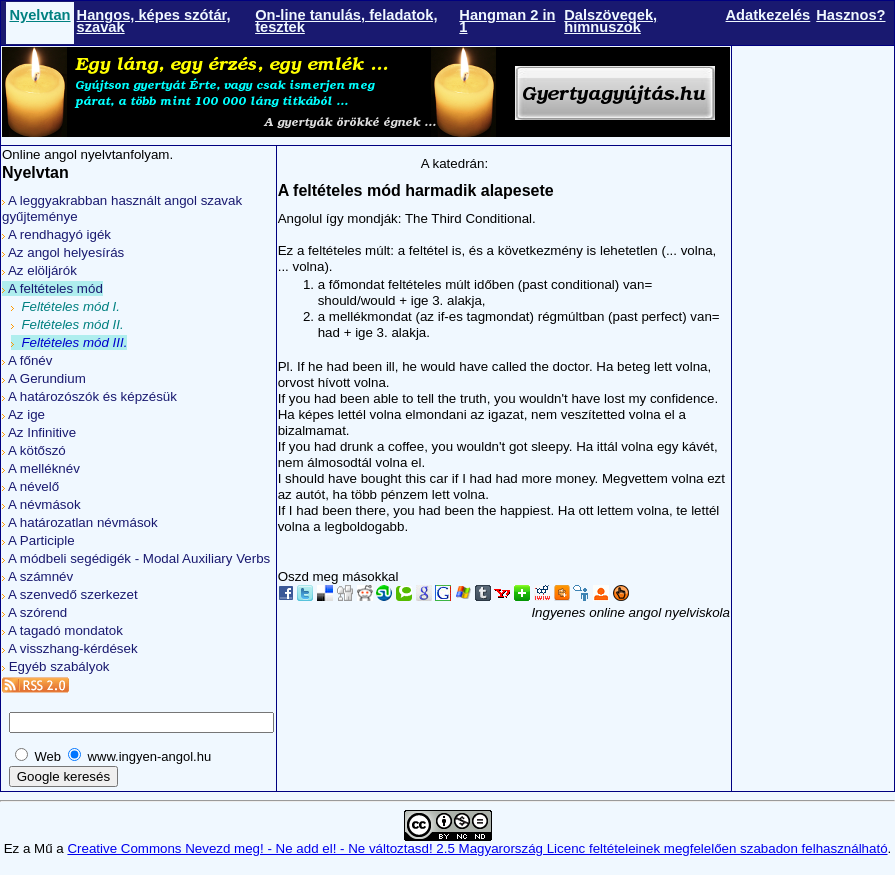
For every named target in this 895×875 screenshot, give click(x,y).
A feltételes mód (52, 288)
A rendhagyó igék (56, 234)
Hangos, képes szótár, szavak (154, 21)
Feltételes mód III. (69, 342)
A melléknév (41, 468)
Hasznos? (850, 15)
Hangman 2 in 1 (507, 21)
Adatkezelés (768, 15)
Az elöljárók (39, 270)
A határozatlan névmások (80, 522)
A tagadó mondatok (62, 630)
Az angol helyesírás (63, 252)
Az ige (23, 414)
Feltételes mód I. (65, 306)
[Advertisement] (813, 363)
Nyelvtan (39, 15)
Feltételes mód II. (67, 324)
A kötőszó (34, 450)
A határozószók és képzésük (89, 396)
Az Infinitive (39, 432)
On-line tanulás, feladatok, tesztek (346, 21)
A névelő (30, 486)
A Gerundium (44, 378)
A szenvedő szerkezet (70, 594)
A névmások (41, 504)
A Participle (38, 540)
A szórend (34, 612)
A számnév (37, 576)
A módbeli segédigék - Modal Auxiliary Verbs (136, 558)
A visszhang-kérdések (70, 648)
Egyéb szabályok (55, 666)
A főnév (27, 360)
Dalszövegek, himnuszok (610, 21)
